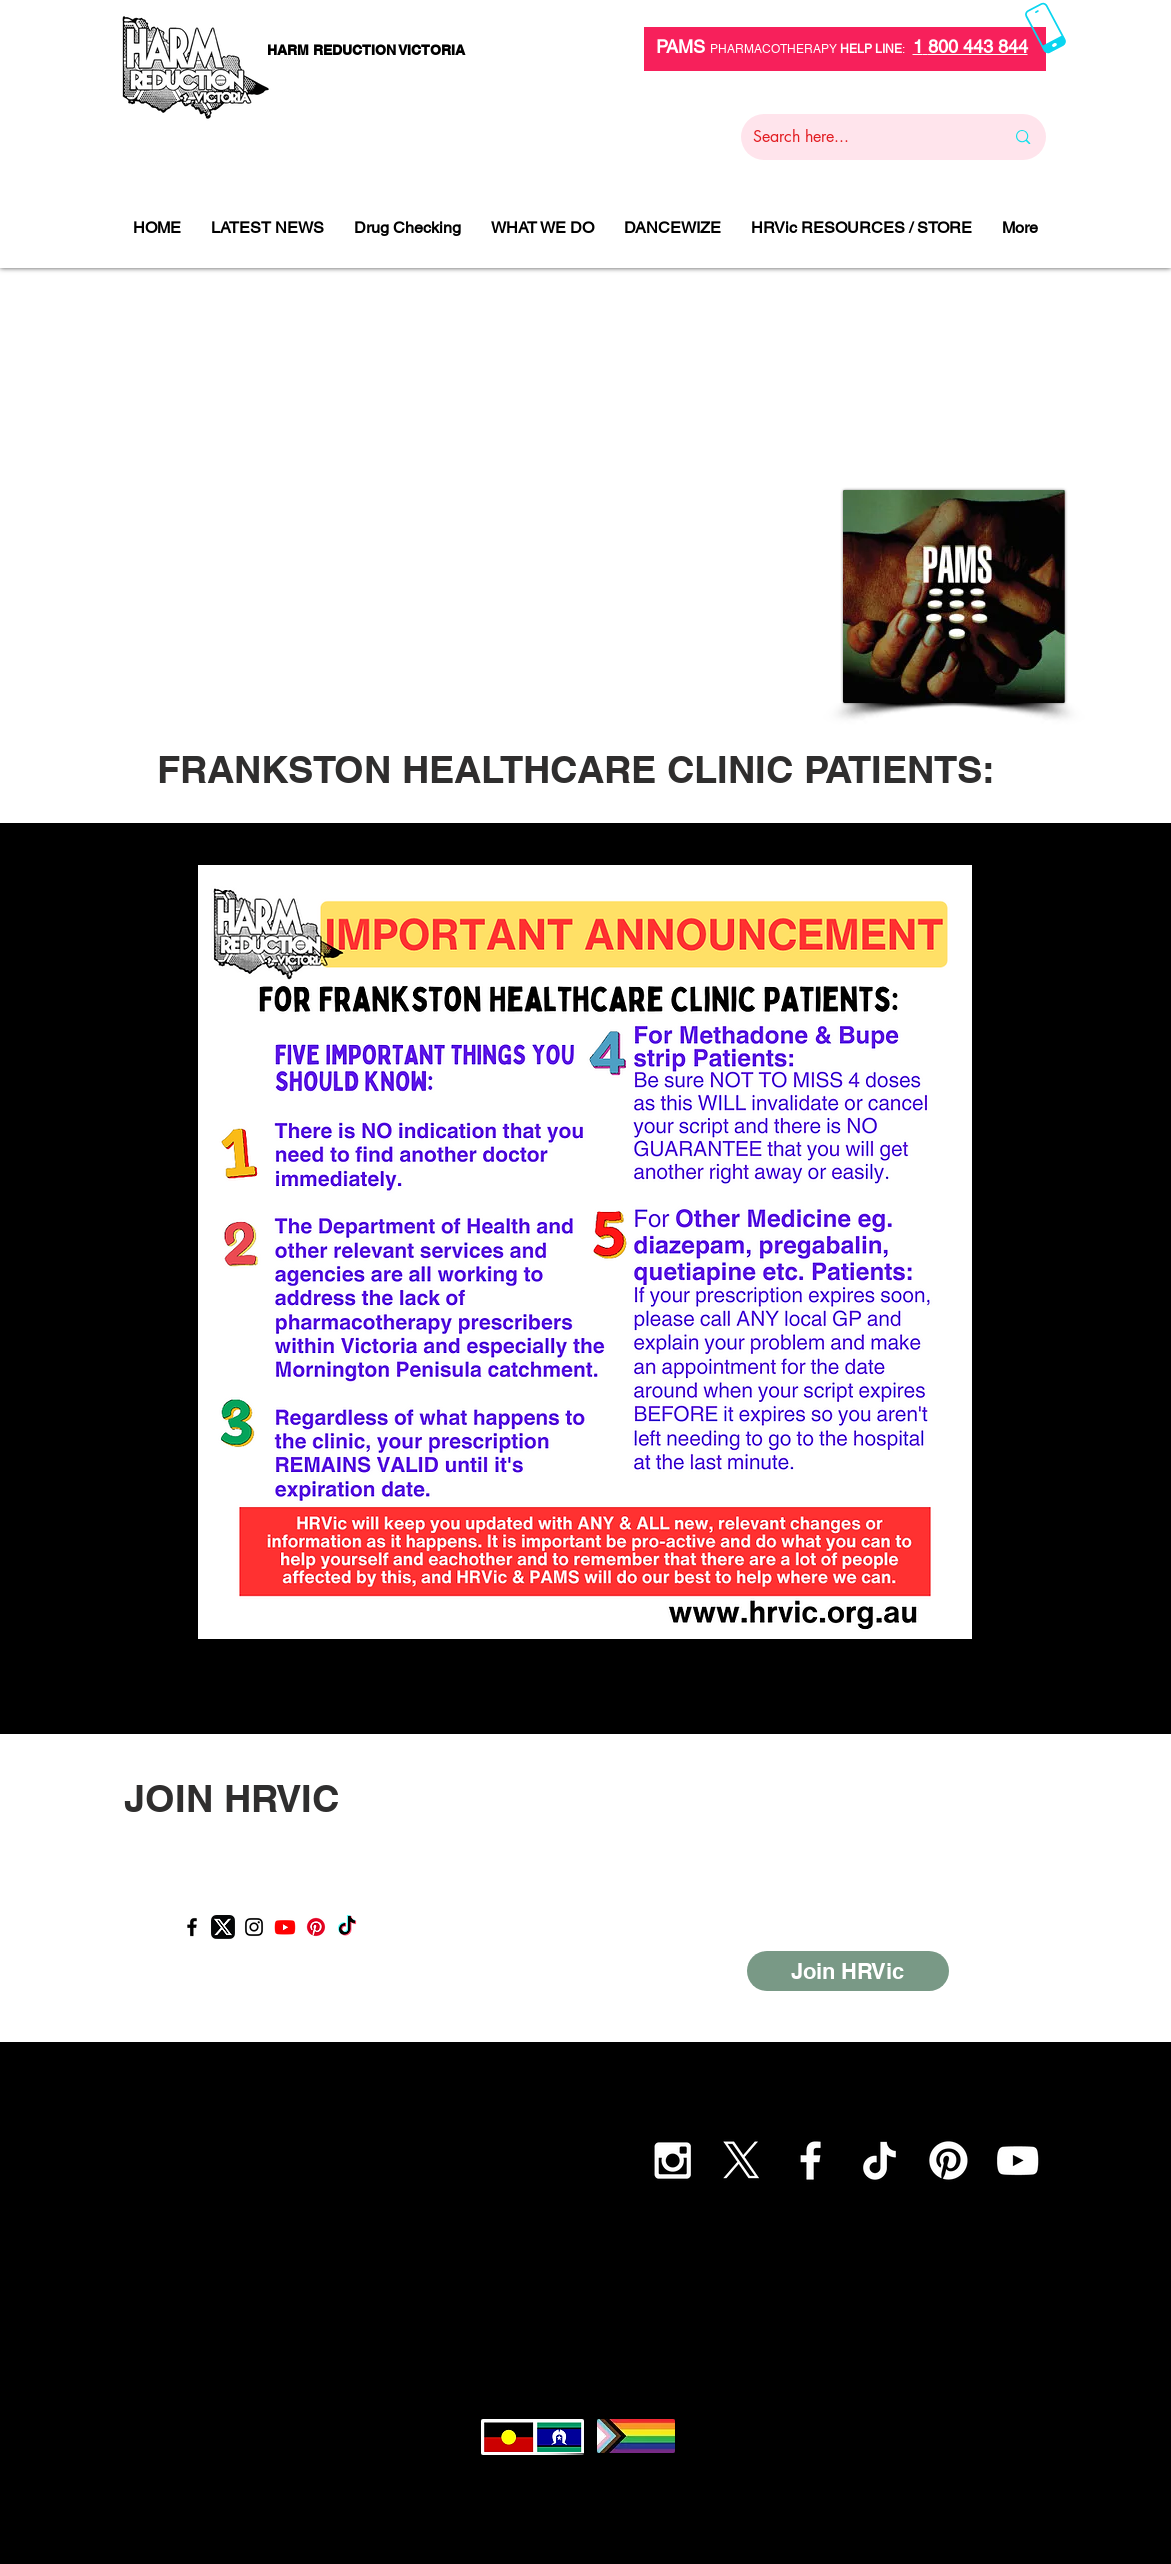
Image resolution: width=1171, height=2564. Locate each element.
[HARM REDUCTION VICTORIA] (366, 50)
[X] (741, 2160)
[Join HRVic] (848, 1971)
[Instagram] (254, 1927)
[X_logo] (223, 1927)
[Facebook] (192, 1927)
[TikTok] (347, 1927)
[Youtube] (285, 1927)
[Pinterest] (316, 1927)
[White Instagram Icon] (672, 2160)
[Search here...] (864, 137)
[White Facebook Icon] (810, 2160)
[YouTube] (1017, 2160)
